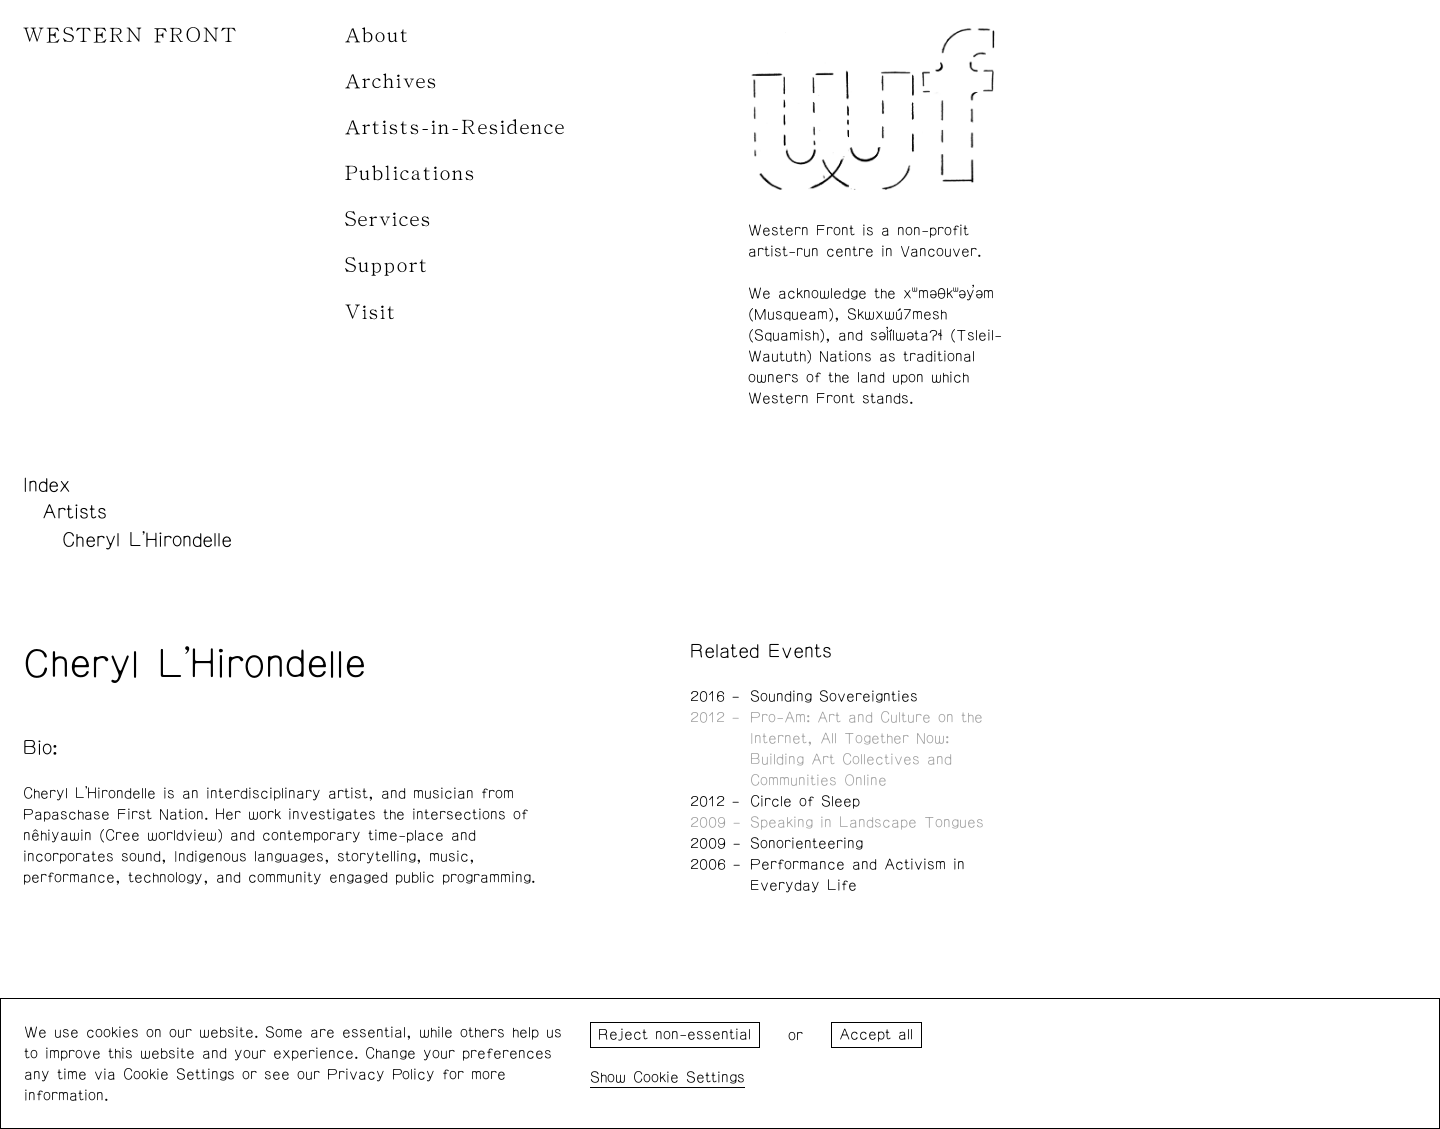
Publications (410, 173)
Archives (391, 81)
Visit (371, 312)
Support (387, 265)
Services (388, 219)
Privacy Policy (381, 1074)
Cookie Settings (689, 1077)
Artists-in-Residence (455, 127)
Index (47, 485)
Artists (74, 512)
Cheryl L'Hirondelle (147, 540)
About (377, 35)
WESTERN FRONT (130, 35)
